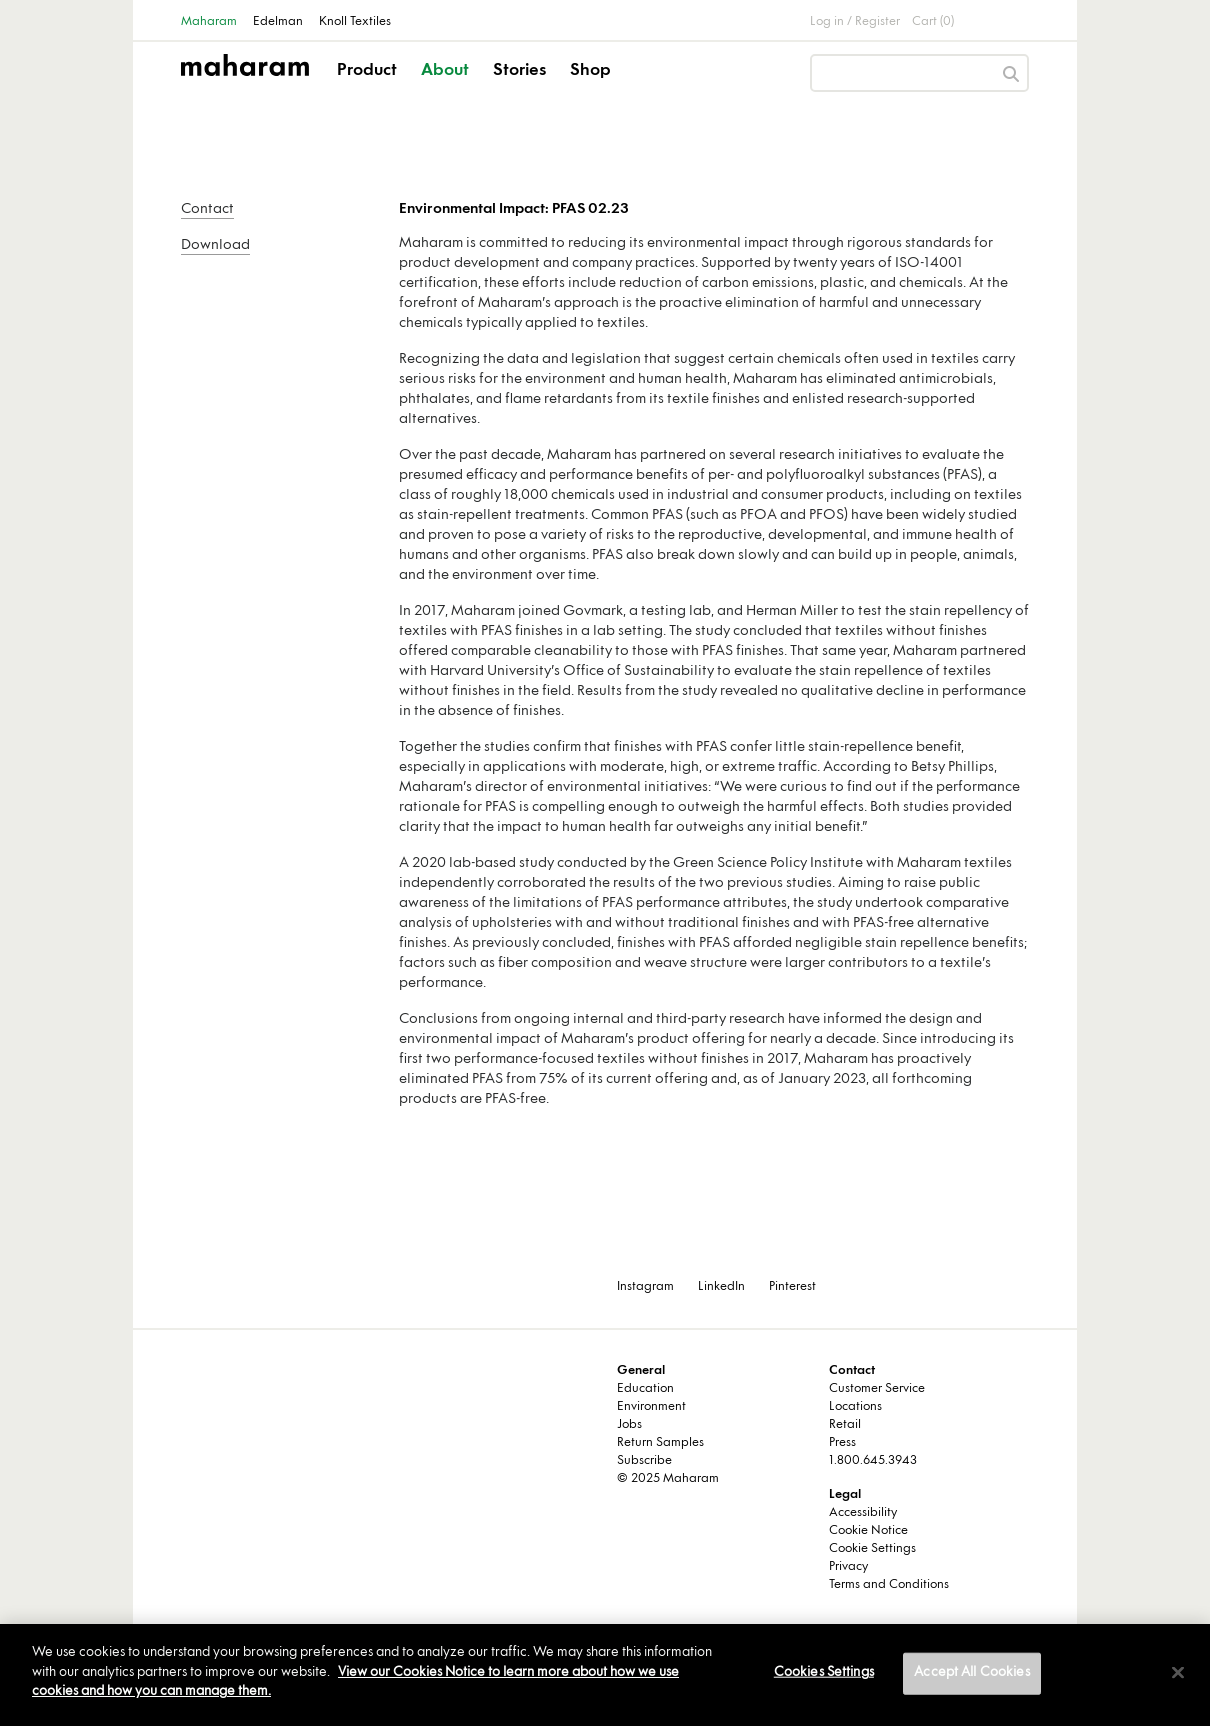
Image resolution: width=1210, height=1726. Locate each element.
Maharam (209, 22)
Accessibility (863, 1513)
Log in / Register (855, 22)
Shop (590, 71)
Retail (845, 1425)
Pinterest (792, 1287)
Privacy (848, 1567)
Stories (519, 71)
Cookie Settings (872, 1549)
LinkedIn (721, 1287)
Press (842, 1443)
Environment (651, 1407)
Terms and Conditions (889, 1585)
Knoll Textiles (355, 22)
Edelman (278, 22)
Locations (855, 1407)
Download (215, 245)
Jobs (629, 1425)
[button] (368, 88)
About (445, 71)
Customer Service (877, 1389)
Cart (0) (933, 22)
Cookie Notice (868, 1531)
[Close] (1178, 1673)
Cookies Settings (824, 1673)
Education (645, 1389)
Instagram (645, 1287)
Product (367, 71)
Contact (207, 209)
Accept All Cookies (971, 1673)
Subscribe (644, 1461)
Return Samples (660, 1443)
